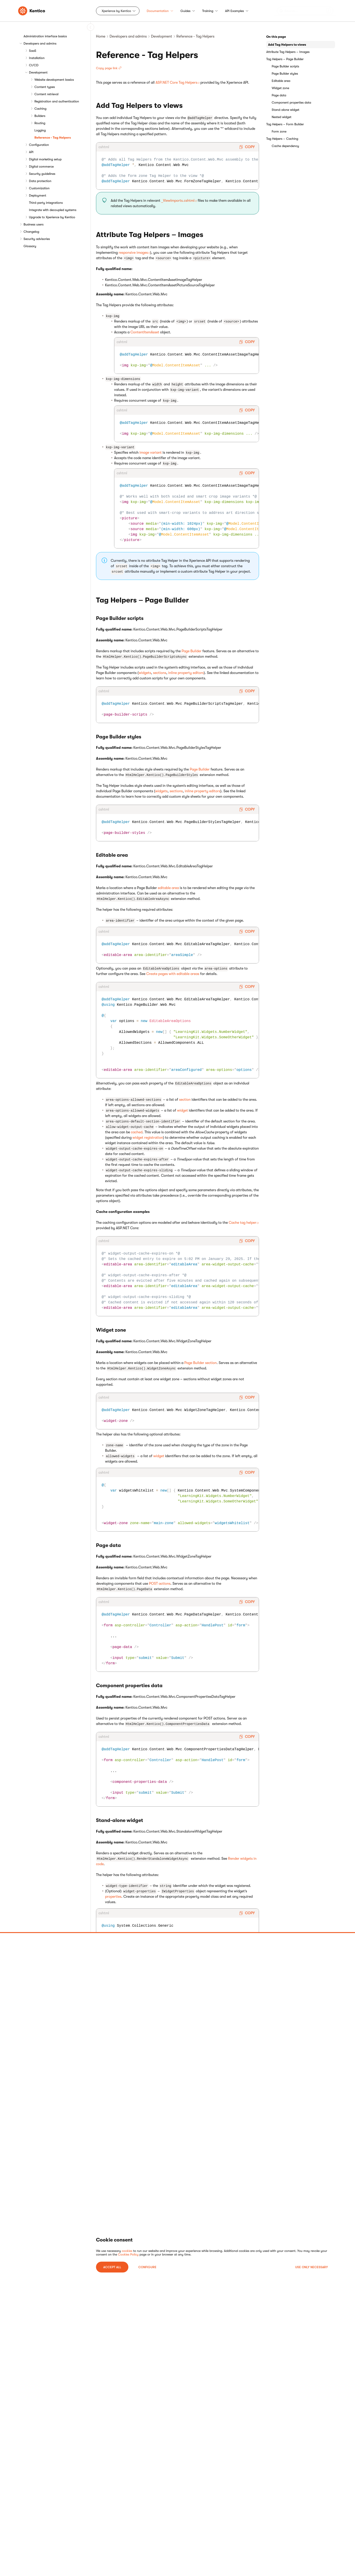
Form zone (279, 131)
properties (113, 1897)
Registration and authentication (56, 101)
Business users (33, 224)
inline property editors (186, 673)
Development (38, 72)
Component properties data (291, 102)
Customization (39, 188)
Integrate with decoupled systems (52, 210)
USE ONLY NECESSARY (311, 2267)
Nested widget (281, 117)
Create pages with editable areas (172, 974)
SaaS (32, 50)
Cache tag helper (242, 1223)
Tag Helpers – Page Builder (285, 59)
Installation (37, 58)
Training (210, 11)
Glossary (30, 246)
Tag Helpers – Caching (282, 138)
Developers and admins (40, 43)
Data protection (40, 181)
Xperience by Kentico (116, 11)
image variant (150, 453)
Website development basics (54, 79)
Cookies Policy (128, 2254)
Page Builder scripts (285, 66)
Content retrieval (46, 94)
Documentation (160, 11)
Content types (44, 87)
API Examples (236, 11)
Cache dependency (285, 146)
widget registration (147, 1138)
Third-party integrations (46, 202)
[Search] (314, 11)
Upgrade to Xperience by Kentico (52, 217)
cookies (127, 2251)
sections (159, 673)
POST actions (159, 1584)
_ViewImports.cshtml (177, 201)
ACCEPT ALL (112, 2267)
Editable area (281, 81)
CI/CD (33, 65)
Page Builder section (200, 1363)
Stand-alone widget (285, 109)
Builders (39, 116)
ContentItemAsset (144, 332)
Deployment (37, 195)
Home (100, 36)
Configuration (39, 145)
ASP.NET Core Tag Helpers (176, 83)
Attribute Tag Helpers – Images (287, 52)
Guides (187, 11)
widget (182, 1110)
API (31, 152)
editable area (168, 888)
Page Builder (191, 651)
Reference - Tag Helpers (52, 137)
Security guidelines (42, 174)
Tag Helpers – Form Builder (285, 124)
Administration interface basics (45, 36)
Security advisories (37, 239)
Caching (40, 108)
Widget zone (280, 88)
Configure (147, 2267)
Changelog (31, 231)
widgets (145, 673)
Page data (279, 95)
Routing (39, 123)
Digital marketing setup (45, 159)
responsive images (133, 253)
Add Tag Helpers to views (287, 44)
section (185, 1100)
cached (136, 1132)
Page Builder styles (285, 73)
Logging (40, 130)
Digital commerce (41, 166)
